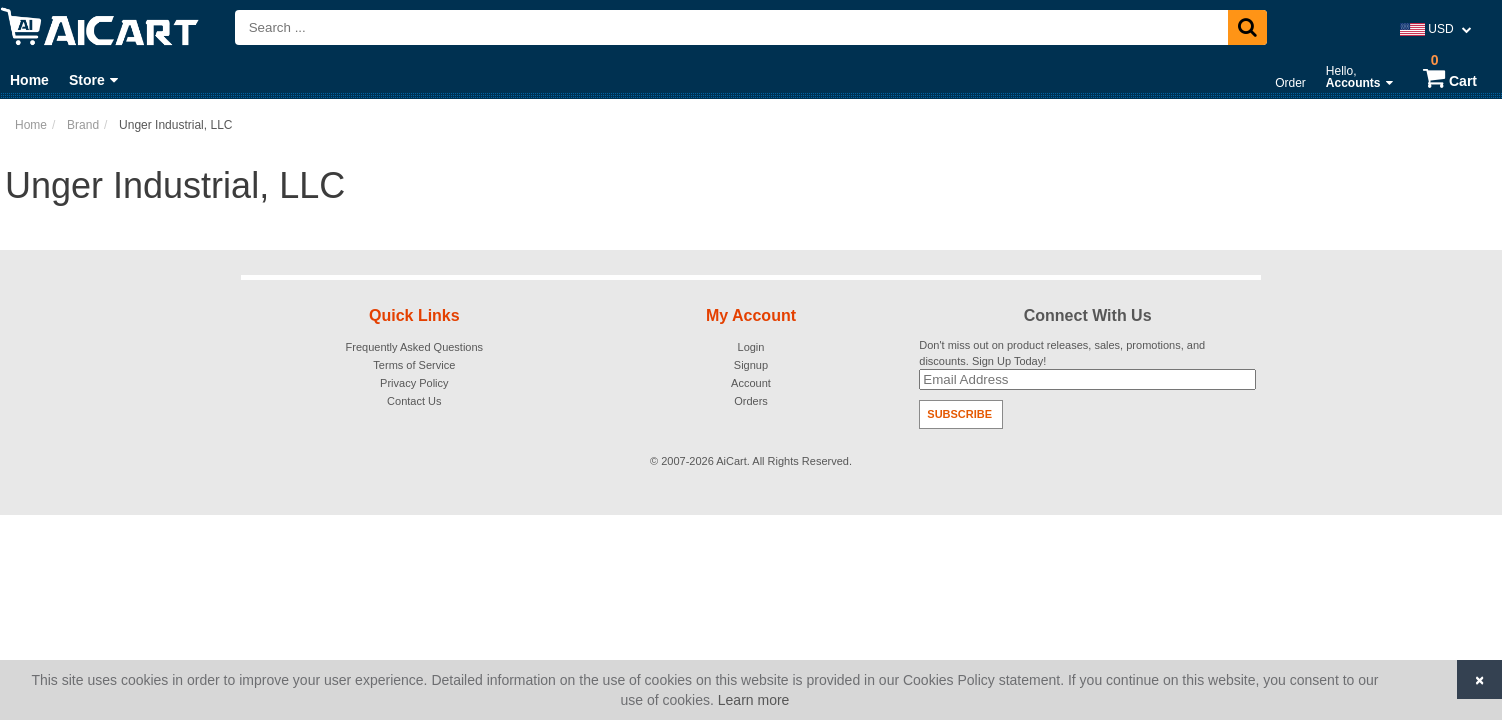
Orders (751, 401)
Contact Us (414, 401)
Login (751, 347)
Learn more (754, 700)
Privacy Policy (414, 383)
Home (29, 80)
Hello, (1359, 77)
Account (751, 383)
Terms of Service (414, 365)
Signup (751, 365)
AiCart (731, 461)
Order (1290, 83)
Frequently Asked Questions (415, 347)
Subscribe (959, 414)
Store (93, 80)
